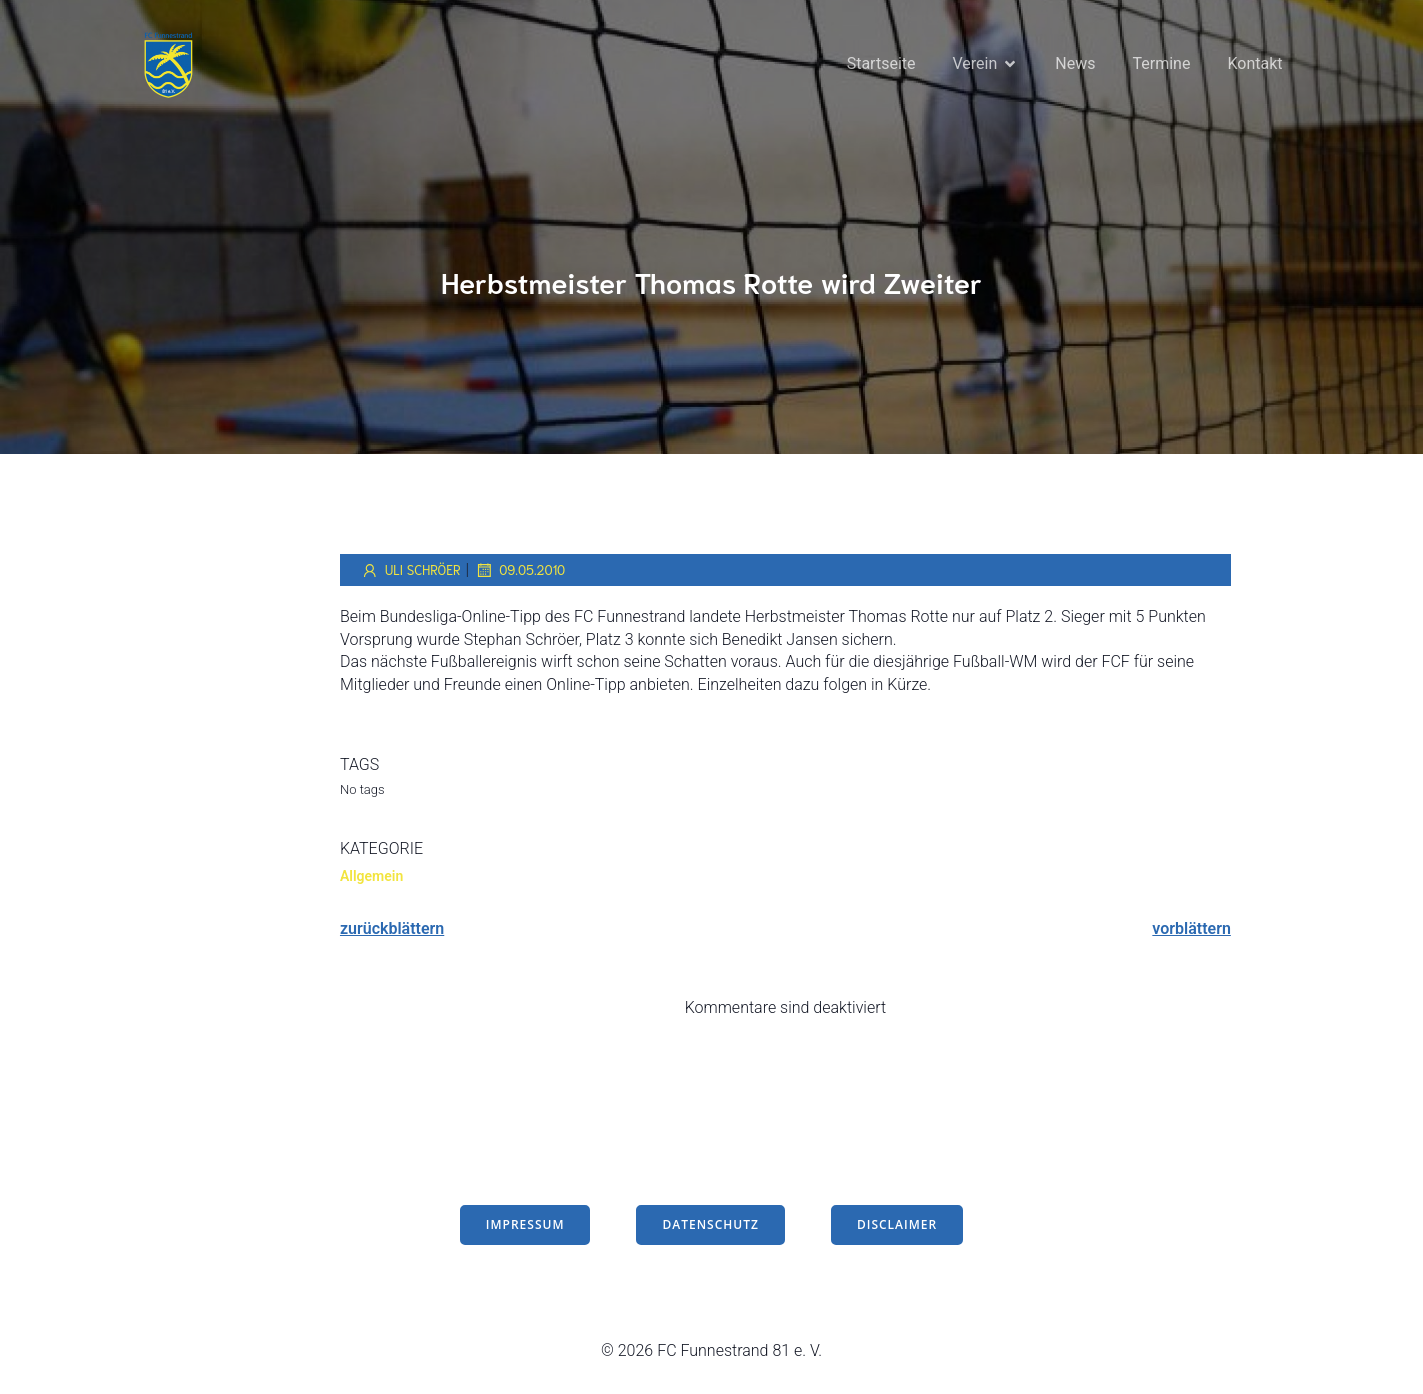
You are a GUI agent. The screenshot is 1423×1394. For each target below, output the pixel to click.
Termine (1162, 64)
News (1075, 64)
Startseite (881, 64)
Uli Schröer (410, 572)
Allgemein (371, 878)
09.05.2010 (519, 572)
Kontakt (1254, 64)
